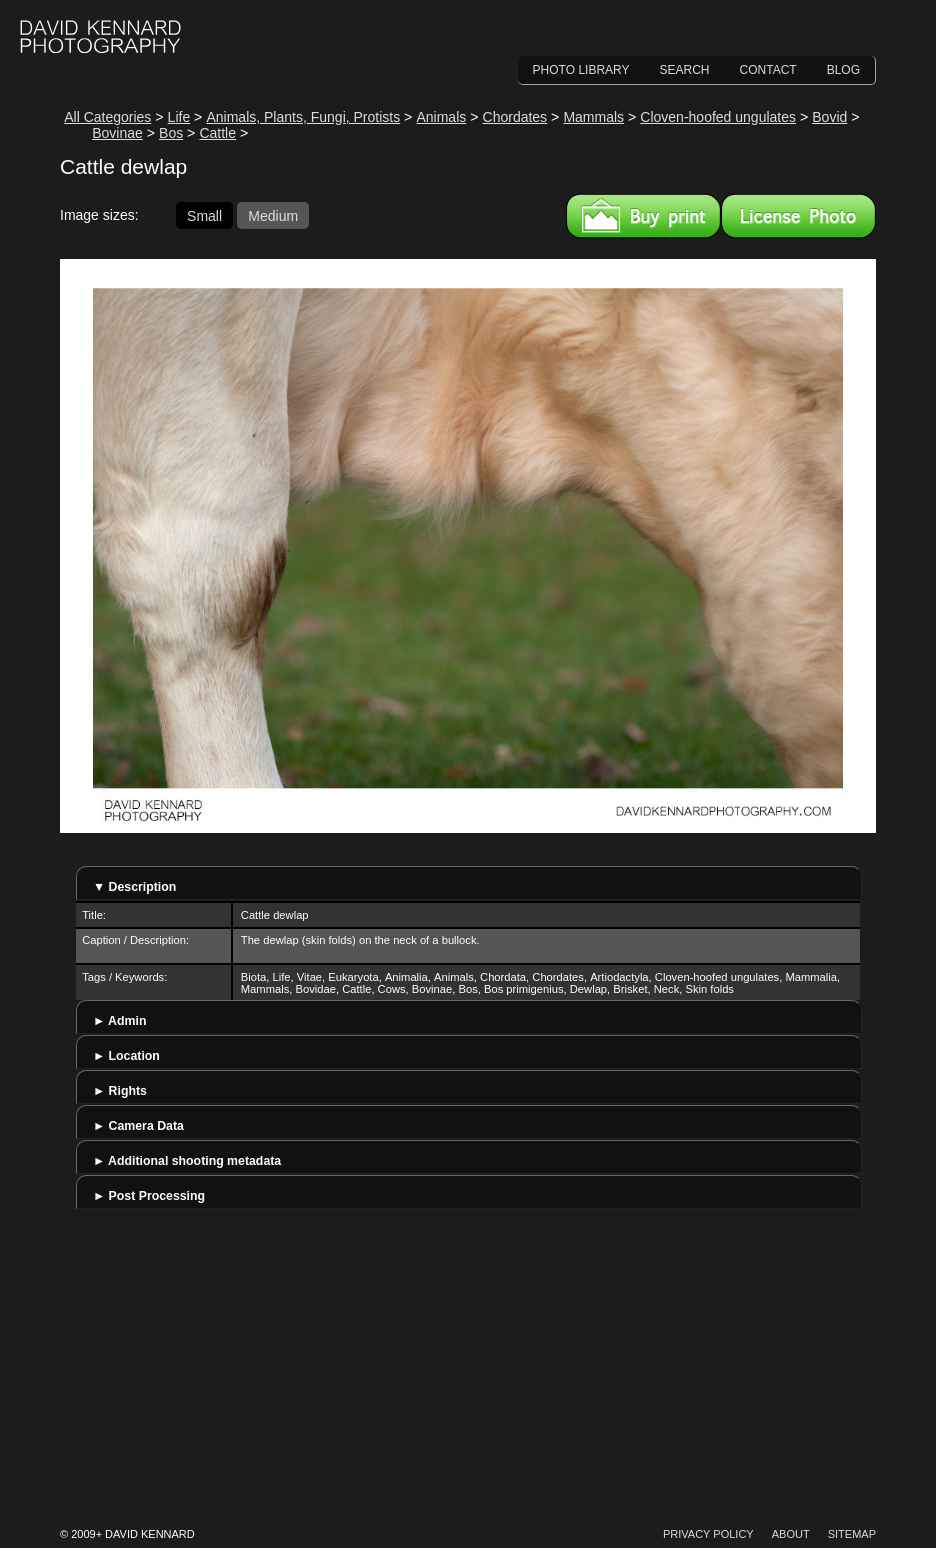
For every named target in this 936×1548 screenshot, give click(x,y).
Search (685, 70)
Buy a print (643, 216)
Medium (273, 215)
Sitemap (852, 1534)
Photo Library (581, 70)
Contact (768, 70)
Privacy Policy (708, 1534)
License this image (798, 216)
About (791, 1534)
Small (204, 215)
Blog (843, 70)
